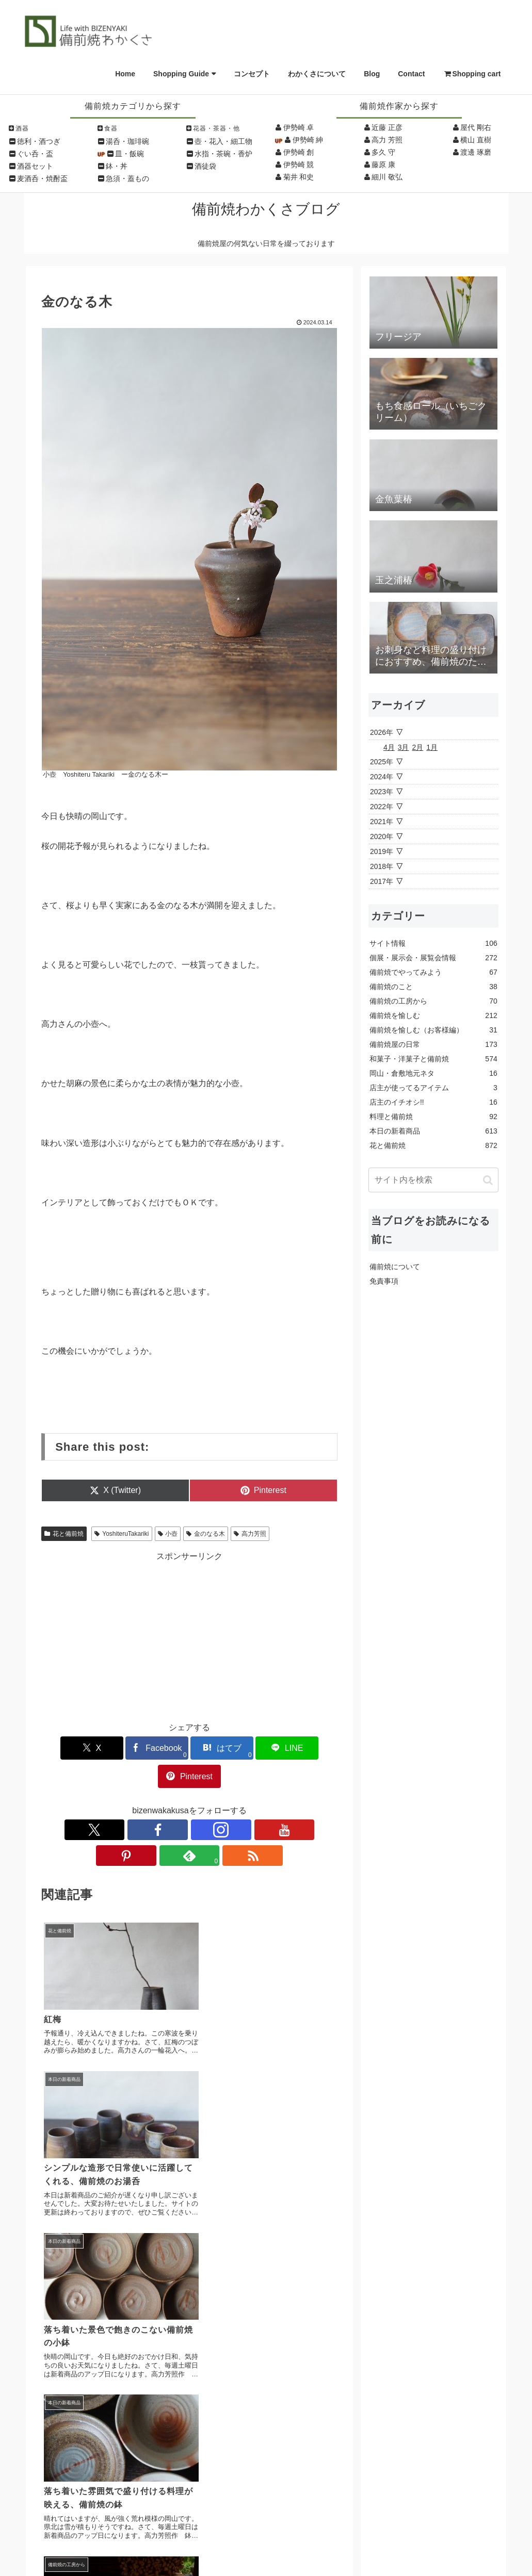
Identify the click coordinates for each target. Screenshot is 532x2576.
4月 (389, 747)
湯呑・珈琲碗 (127, 141)
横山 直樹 (475, 140)
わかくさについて (317, 74)
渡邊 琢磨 (475, 152)
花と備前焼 (64, 1533)
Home (125, 74)
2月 (418, 747)
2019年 (381, 851)
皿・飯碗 (129, 154)
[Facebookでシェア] (140, 1748)
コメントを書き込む (189, 2292)
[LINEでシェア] (239, 1748)
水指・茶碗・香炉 (223, 154)
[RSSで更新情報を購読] (260, 1801)
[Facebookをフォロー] (142, 1801)
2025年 (381, 762)
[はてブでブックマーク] (189, 1748)
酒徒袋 (205, 166)
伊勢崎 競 (298, 164)
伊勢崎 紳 (308, 140)
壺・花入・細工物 (223, 141)
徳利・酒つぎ (38, 141)
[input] (433, 1180)
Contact (411, 74)
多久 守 (383, 152)
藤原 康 (383, 164)
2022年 (381, 806)
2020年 (381, 836)
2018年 (381, 866)
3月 (403, 747)
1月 (432, 747)
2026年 (381, 732)
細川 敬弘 (387, 177)
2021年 (381, 821)
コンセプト (252, 74)
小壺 (168, 1533)
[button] (488, 1180)
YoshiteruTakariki (121, 1533)
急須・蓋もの (127, 178)
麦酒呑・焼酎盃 (42, 178)
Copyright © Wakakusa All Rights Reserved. (266, 2555)
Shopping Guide (181, 74)
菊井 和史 (298, 177)
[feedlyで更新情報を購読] (237, 1801)
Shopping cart (472, 74)
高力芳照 (250, 1533)
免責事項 (383, 1281)
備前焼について (394, 1266)
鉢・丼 (116, 166)
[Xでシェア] (90, 1748)
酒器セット (35, 166)
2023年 (381, 791)
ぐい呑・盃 (35, 154)
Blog (372, 74)
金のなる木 (205, 1533)
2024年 (381, 777)
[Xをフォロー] (118, 1801)
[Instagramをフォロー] (165, 1801)
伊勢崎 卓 (298, 127)
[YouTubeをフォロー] (189, 1801)
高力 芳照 (387, 140)
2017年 (381, 881)
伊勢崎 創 (298, 152)
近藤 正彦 (387, 127)
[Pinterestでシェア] (289, 1748)
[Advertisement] (189, 1635)
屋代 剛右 (475, 127)
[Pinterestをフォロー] (213, 1801)
